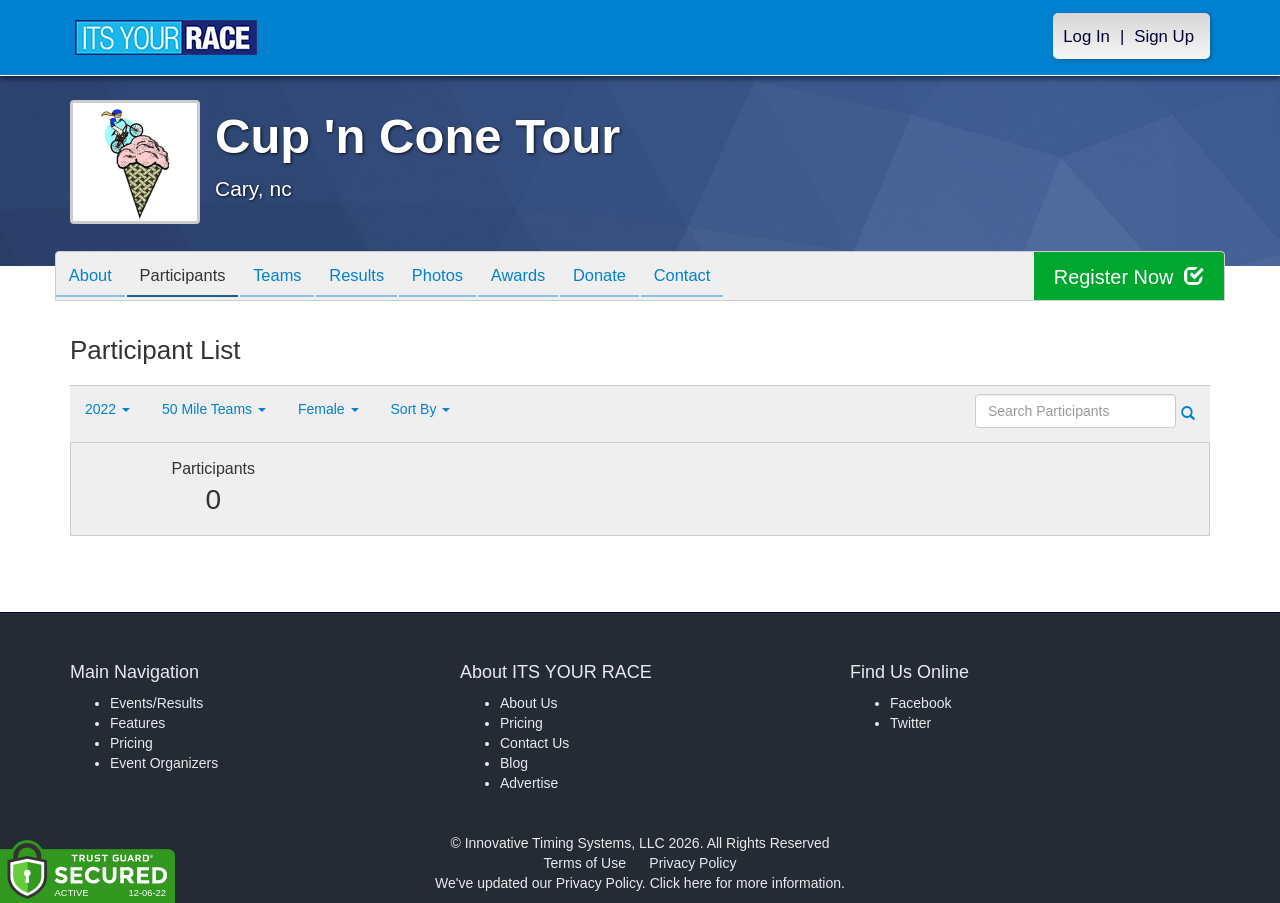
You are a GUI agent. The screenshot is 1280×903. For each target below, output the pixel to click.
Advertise (529, 783)
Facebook (920, 703)
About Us (529, 703)
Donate (635, 277)
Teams (291, 277)
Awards (548, 277)
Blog (514, 763)
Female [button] (328, 409)
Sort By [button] (421, 409)
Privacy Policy (692, 863)
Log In (1086, 36)
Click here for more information (745, 883)
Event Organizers (164, 763)
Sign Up (1164, 36)
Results (376, 277)
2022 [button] (107, 409)
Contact (723, 277)
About (93, 277)
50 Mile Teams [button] (214, 409)
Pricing (131, 743)
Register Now (1128, 276)
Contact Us (534, 743)
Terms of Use (585, 863)
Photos (462, 277)
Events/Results (156, 703)
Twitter (910, 723)
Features (137, 723)
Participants (191, 277)
